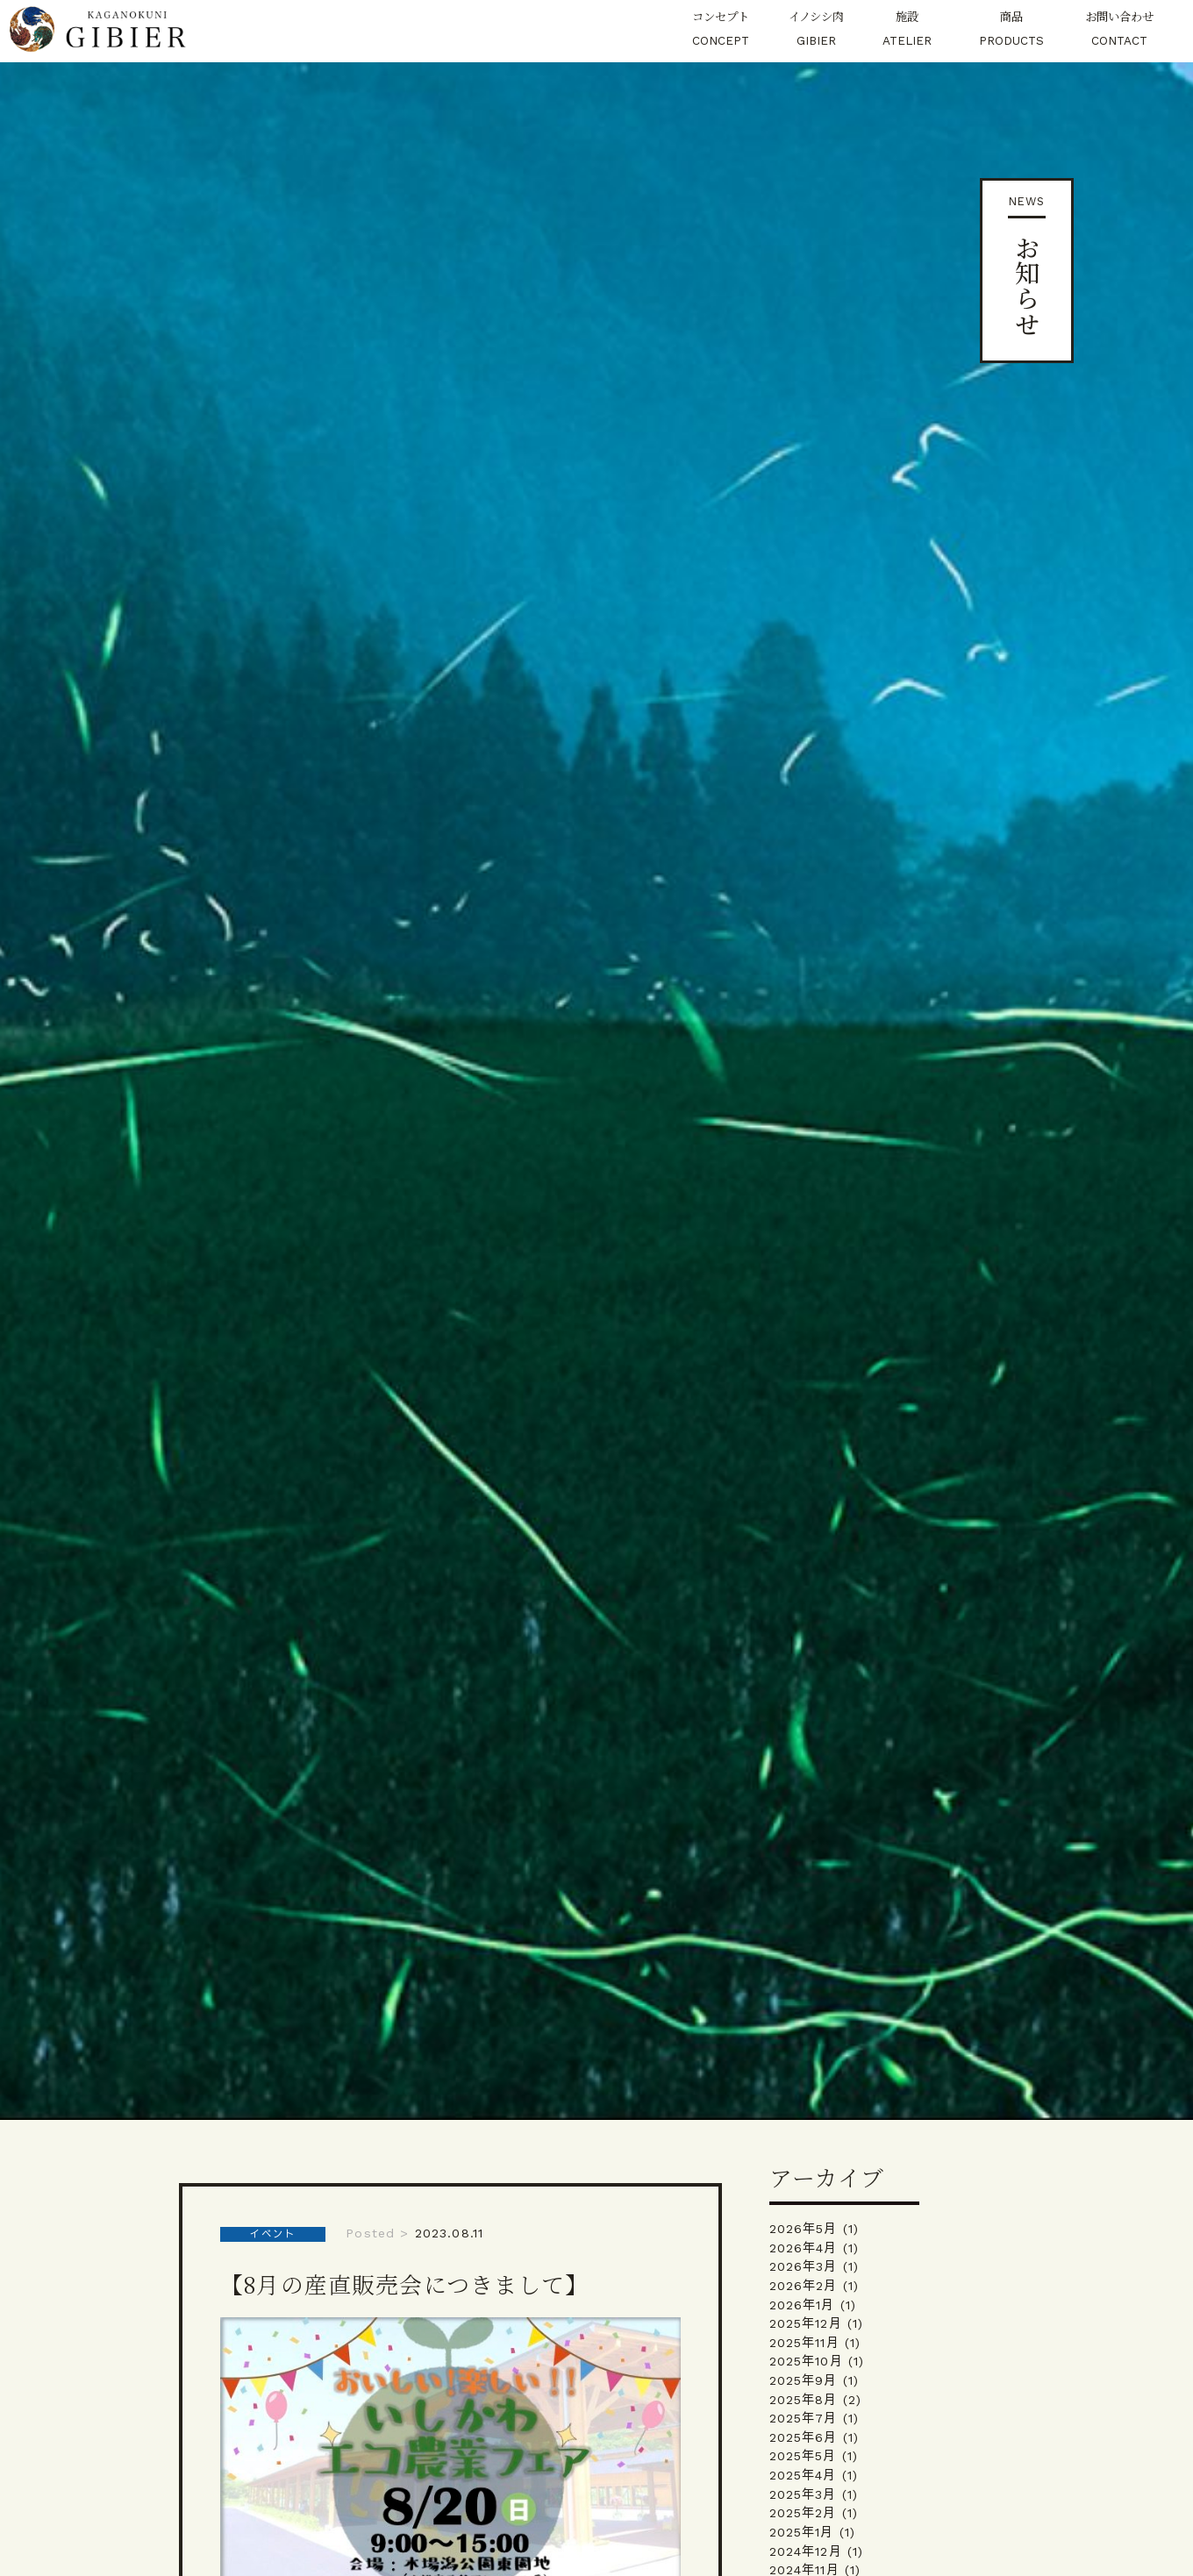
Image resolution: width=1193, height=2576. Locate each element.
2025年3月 (803, 2494)
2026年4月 (803, 2248)
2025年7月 (803, 2418)
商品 (1012, 31)
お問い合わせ (1119, 31)
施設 (907, 31)
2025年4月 (803, 2475)
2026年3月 (803, 2266)
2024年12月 (805, 2551)
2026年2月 (803, 2286)
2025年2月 (803, 2513)
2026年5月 (803, 2229)
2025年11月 (804, 2343)
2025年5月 (803, 2456)
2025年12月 (805, 2323)
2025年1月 (801, 2532)
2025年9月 (803, 2380)
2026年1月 (802, 2305)
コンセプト (720, 31)
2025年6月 (803, 2437)
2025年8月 (803, 2400)
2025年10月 (806, 2361)
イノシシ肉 (815, 31)
